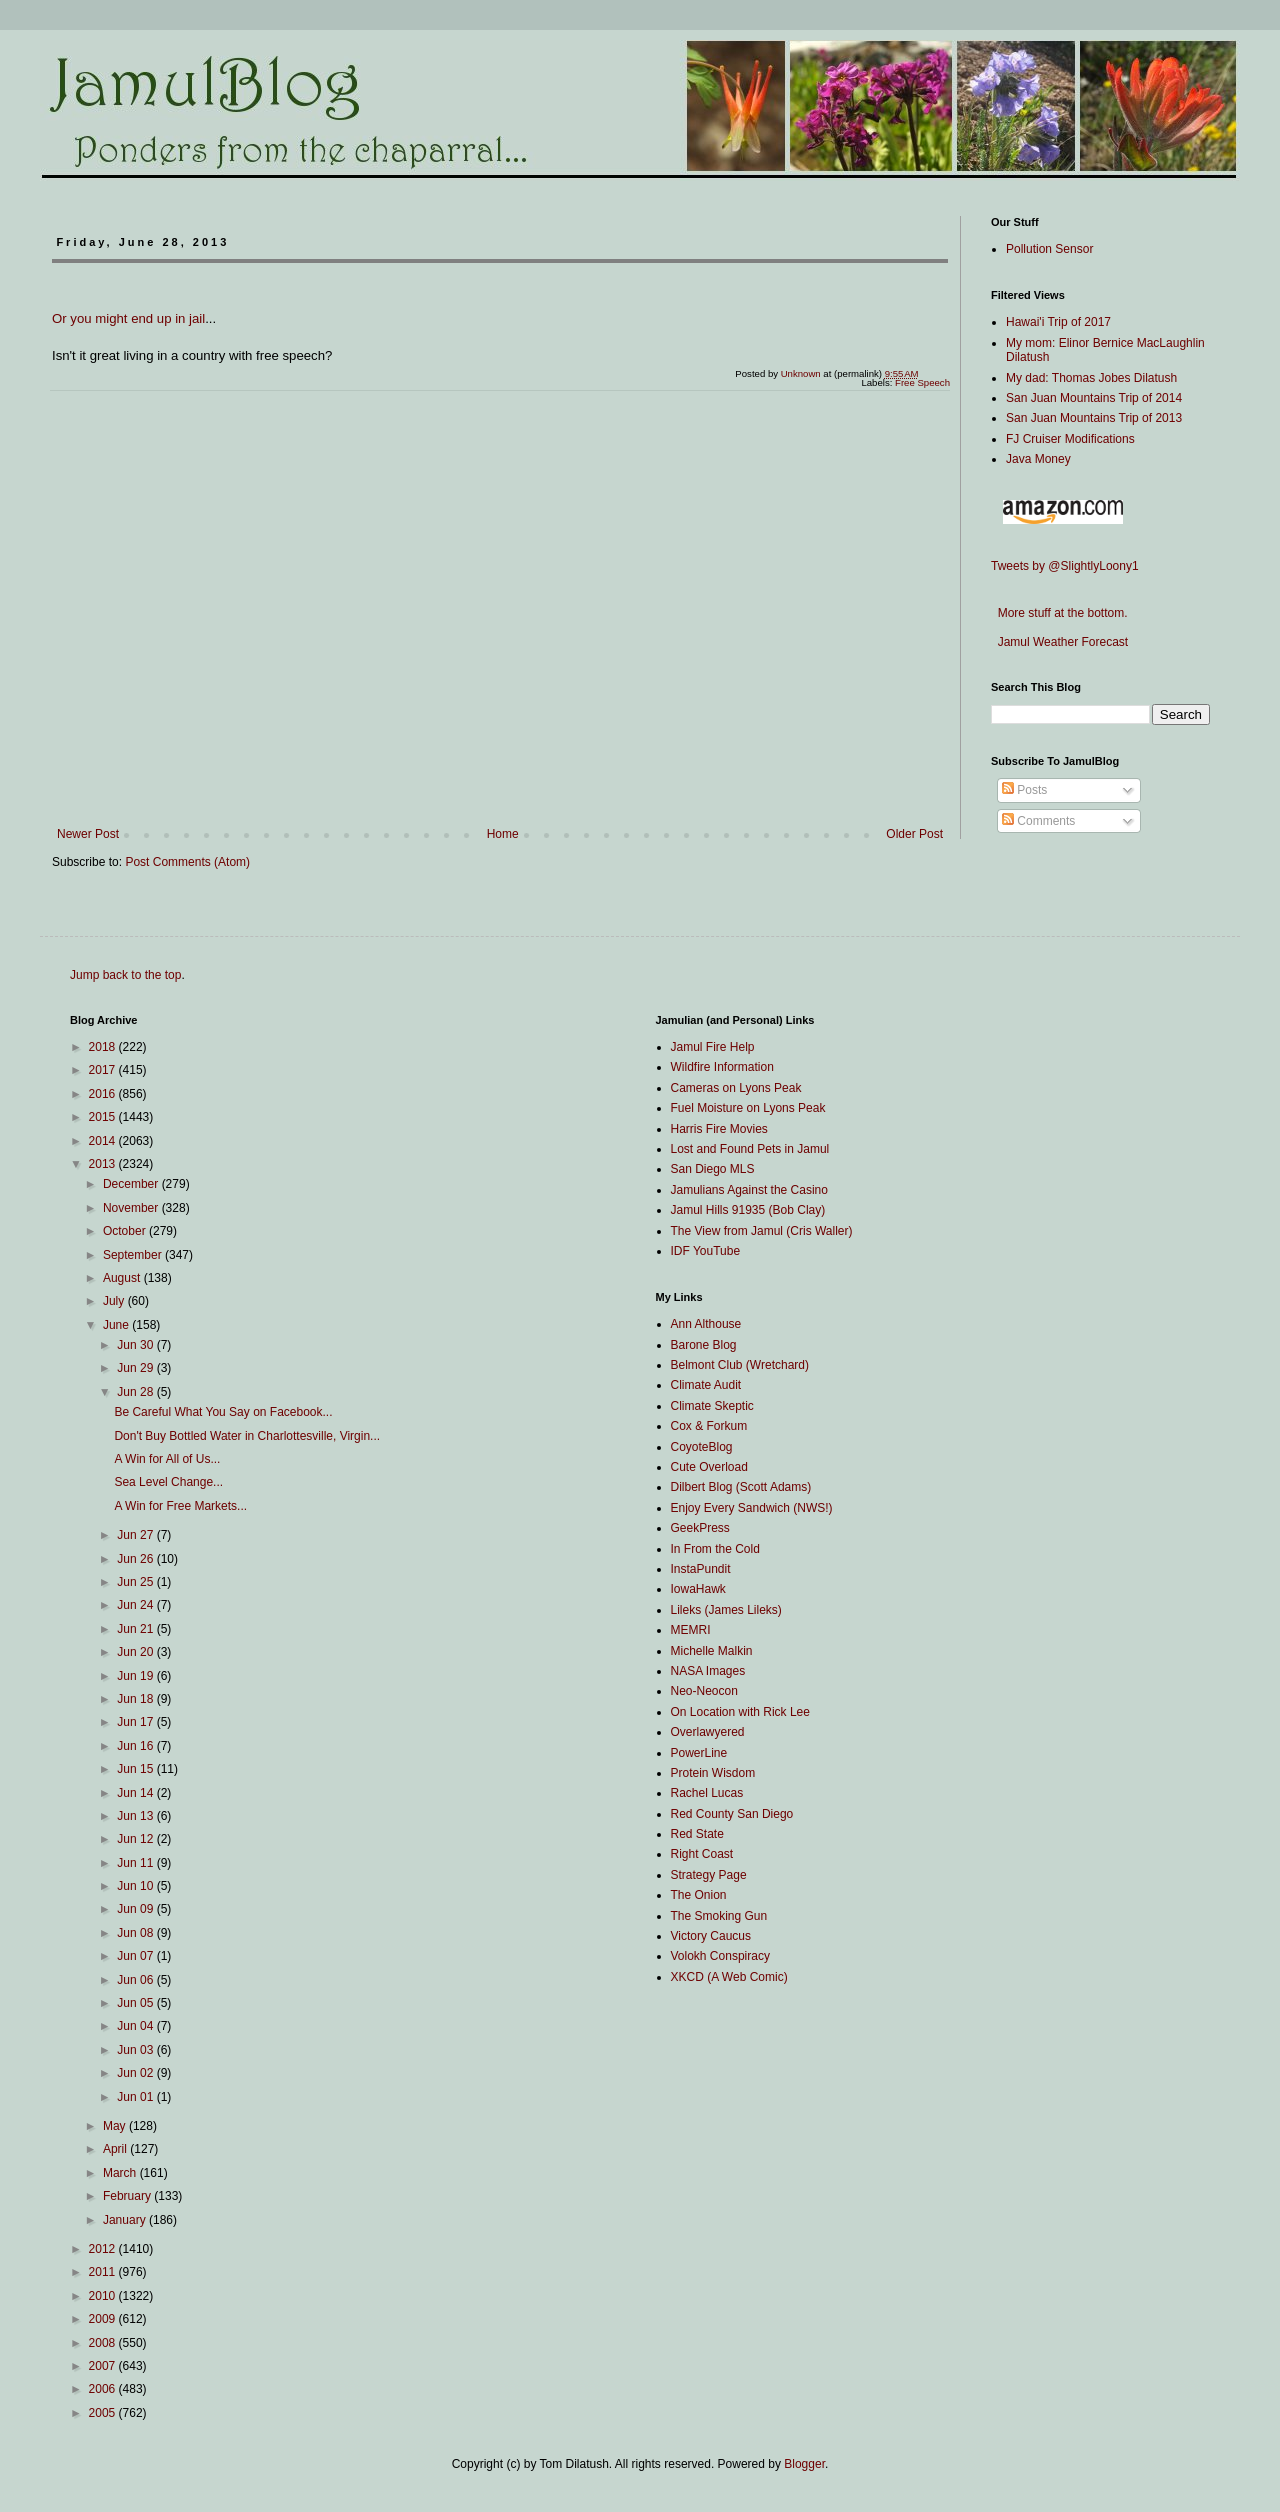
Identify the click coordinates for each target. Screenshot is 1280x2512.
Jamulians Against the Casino (749, 1190)
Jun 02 (136, 2073)
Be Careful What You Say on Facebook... (223, 1412)
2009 (104, 2319)
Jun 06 (136, 1980)
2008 (104, 2343)
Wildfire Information (722, 1067)
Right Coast (702, 1854)
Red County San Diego (732, 1814)
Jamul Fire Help (713, 1047)
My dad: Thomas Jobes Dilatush (1091, 378)
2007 (104, 2366)
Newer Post (88, 834)
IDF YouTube (706, 1251)
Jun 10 (136, 1886)
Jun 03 (136, 2050)
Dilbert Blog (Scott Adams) (741, 1487)
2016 (104, 1094)
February (128, 2196)
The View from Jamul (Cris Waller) (762, 1231)
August (123, 1278)
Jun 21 (136, 1629)
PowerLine (699, 1753)
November (132, 1208)
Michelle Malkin (712, 1651)
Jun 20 (136, 1652)
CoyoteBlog (702, 1447)
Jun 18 (136, 1699)
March (121, 2173)
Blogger (804, 2464)
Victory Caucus (711, 1936)
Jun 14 (136, 1793)
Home (503, 834)
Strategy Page (709, 1875)
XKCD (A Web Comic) (729, 1977)
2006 (104, 2389)
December (132, 1184)
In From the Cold (715, 1549)
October (126, 1231)
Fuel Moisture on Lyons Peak (748, 1108)
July (115, 1301)
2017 (104, 1070)
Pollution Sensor (1049, 249)
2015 (104, 1117)
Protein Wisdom (713, 1773)
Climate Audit (706, 1385)
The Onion (699, 1895)
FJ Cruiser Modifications (1070, 439)
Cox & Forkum (709, 1426)
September (134, 1255)
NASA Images (708, 1671)
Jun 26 (136, 1559)
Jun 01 (136, 2097)
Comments (1038, 821)
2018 (104, 1047)
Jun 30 (136, 1345)
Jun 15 (136, 1769)
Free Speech (922, 382)
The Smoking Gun (719, 1916)
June (117, 1325)
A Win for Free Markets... (180, 1506)
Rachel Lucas (707, 1793)
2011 (104, 2272)
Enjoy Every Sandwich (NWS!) (752, 1508)
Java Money (1038, 459)
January (126, 2220)
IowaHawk (698, 1589)
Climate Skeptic (712, 1406)
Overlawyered (708, 1732)
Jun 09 (136, 1909)
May (116, 2126)
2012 (104, 2249)
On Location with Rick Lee (740, 1712)
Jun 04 (136, 2026)
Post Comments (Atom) (187, 862)
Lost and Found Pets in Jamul (750, 1149)
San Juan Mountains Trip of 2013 (1094, 418)
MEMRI (691, 1630)
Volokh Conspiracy (720, 1956)
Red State (697, 1834)
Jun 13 (136, 1816)
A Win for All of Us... (167, 1459)
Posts (1024, 790)
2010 (104, 2296)
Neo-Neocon (704, 1691)
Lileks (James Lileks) (726, 1610)
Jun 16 (136, 1746)
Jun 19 (136, 1676)
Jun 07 (136, 1956)
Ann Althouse (706, 1324)
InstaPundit (701, 1569)
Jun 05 (136, 2003)
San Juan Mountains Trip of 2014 (1094, 398)
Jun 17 (136, 1722)
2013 (104, 1164)
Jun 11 (136, 1863)
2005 (104, 2413)
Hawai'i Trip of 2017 (1058, 322)
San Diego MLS (713, 1169)
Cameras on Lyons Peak (736, 1088)
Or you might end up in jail (128, 318)
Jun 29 (136, 1368)
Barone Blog (704, 1345)
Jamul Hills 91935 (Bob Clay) (748, 1210)
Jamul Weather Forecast (1059, 642)
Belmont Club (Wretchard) (740, 1365)
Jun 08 (136, 1933)
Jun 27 (136, 1535)
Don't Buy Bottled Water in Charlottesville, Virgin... (247, 1436)
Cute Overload (709, 1467)
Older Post (914, 834)
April (116, 2149)
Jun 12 (136, 1839)
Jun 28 (136, 1392)
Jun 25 (136, 1582)
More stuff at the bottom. (1059, 613)
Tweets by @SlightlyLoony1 (1065, 566)
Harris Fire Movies (719, 1129)
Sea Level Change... (168, 1482)
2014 (104, 1141)
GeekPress (700, 1528)
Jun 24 (136, 1605)
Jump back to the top (125, 975)
